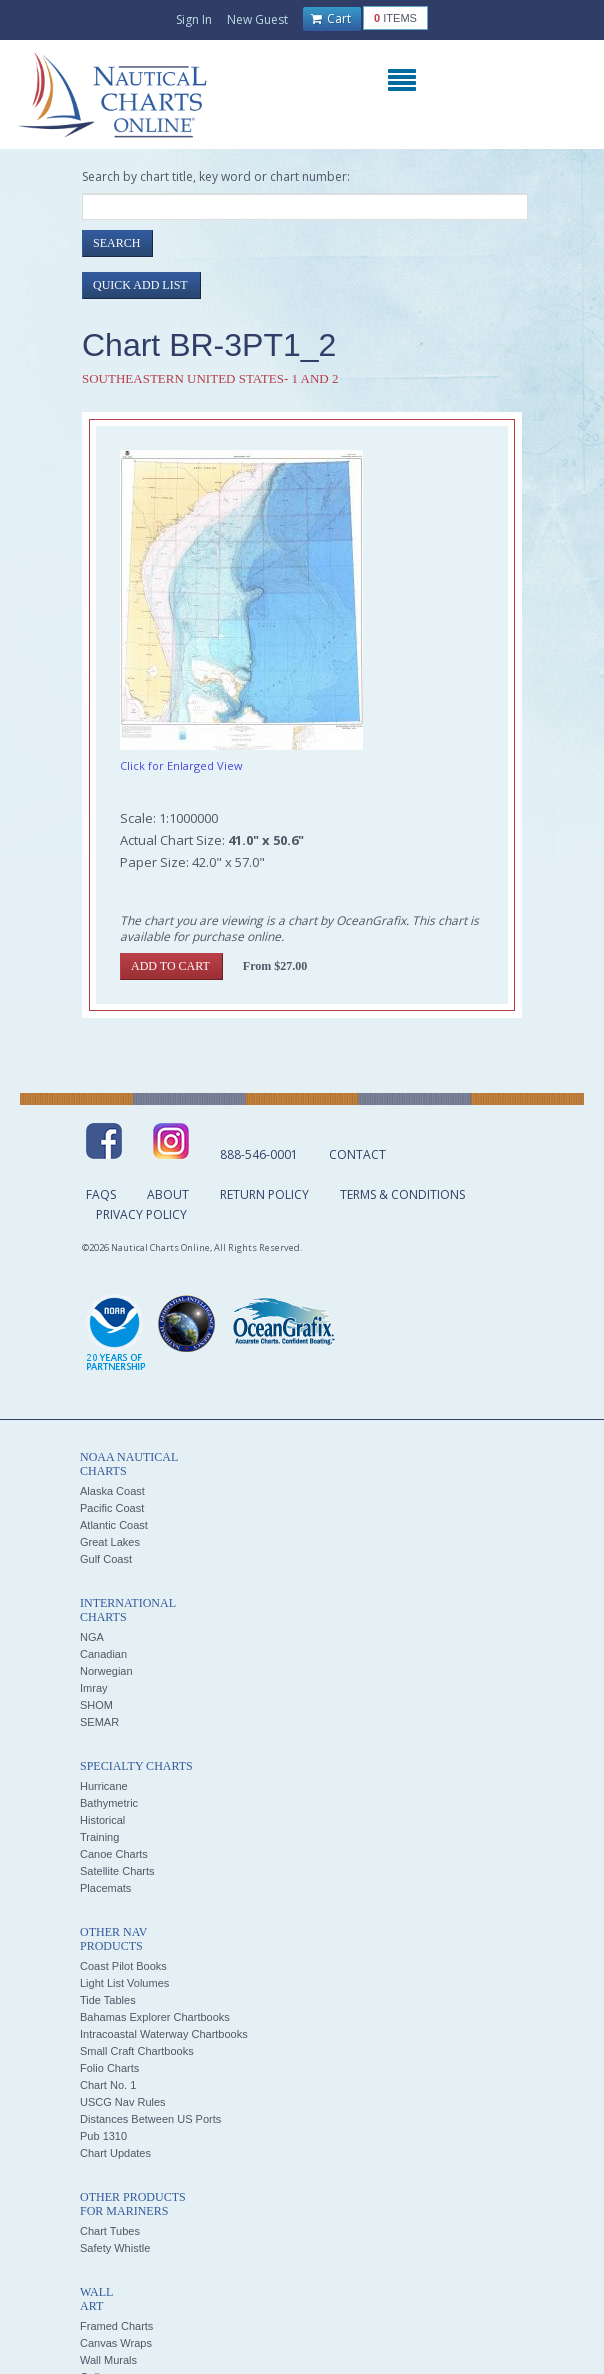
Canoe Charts (114, 1854)
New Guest (257, 19)
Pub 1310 (103, 2136)
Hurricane (104, 1786)
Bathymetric (109, 1803)
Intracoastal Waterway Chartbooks (164, 2034)
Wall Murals (108, 2360)
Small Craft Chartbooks (137, 2051)
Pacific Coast (112, 1508)
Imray (94, 1688)
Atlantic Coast (114, 1525)
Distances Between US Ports (150, 2119)
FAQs (101, 1194)
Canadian (103, 1654)
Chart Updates (115, 2153)
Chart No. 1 (108, 2085)
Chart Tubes (110, 2231)
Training (99, 1837)
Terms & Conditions (402, 1194)
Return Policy (264, 1194)
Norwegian (106, 1671)
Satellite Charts (117, 1871)
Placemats (105, 1888)
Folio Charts (109, 2068)
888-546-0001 (259, 1154)
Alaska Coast (112, 1491)
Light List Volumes (124, 1983)
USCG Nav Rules (123, 2102)
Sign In (194, 19)
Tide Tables (108, 2000)
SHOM (96, 1705)
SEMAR (99, 1722)
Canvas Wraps (116, 2343)
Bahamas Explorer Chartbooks (155, 2017)
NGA (92, 1637)
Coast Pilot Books (123, 1966)
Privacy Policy (141, 1214)
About (168, 1194)
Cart (331, 19)
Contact (357, 1154)
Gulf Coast (106, 1559)
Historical (102, 1820)
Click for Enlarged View (181, 765)
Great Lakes (110, 1542)
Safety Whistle (115, 2248)
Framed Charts (116, 2326)
